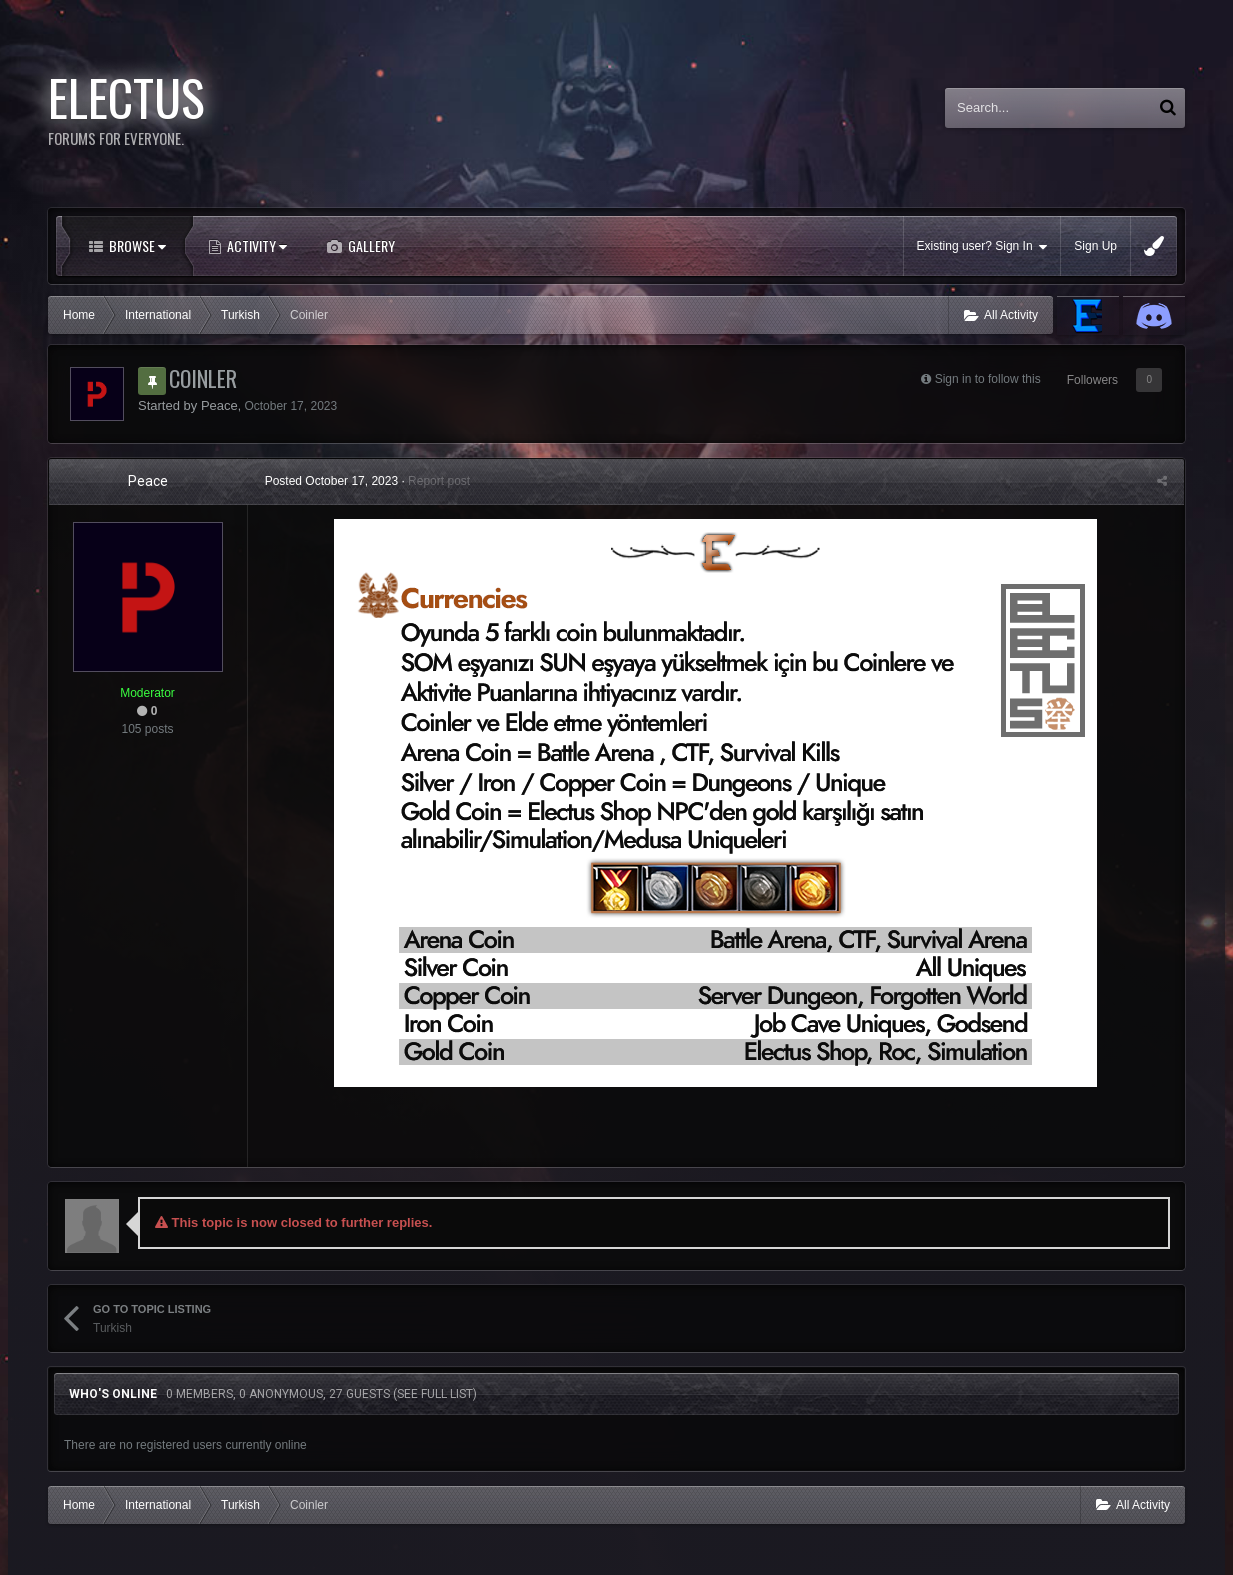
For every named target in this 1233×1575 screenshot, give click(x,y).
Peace (219, 405)
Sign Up (1095, 246)
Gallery (370, 245)
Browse (136, 245)
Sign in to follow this (988, 379)
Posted (334, 481)
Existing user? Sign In (982, 246)
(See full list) (435, 1394)
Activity (255, 245)
